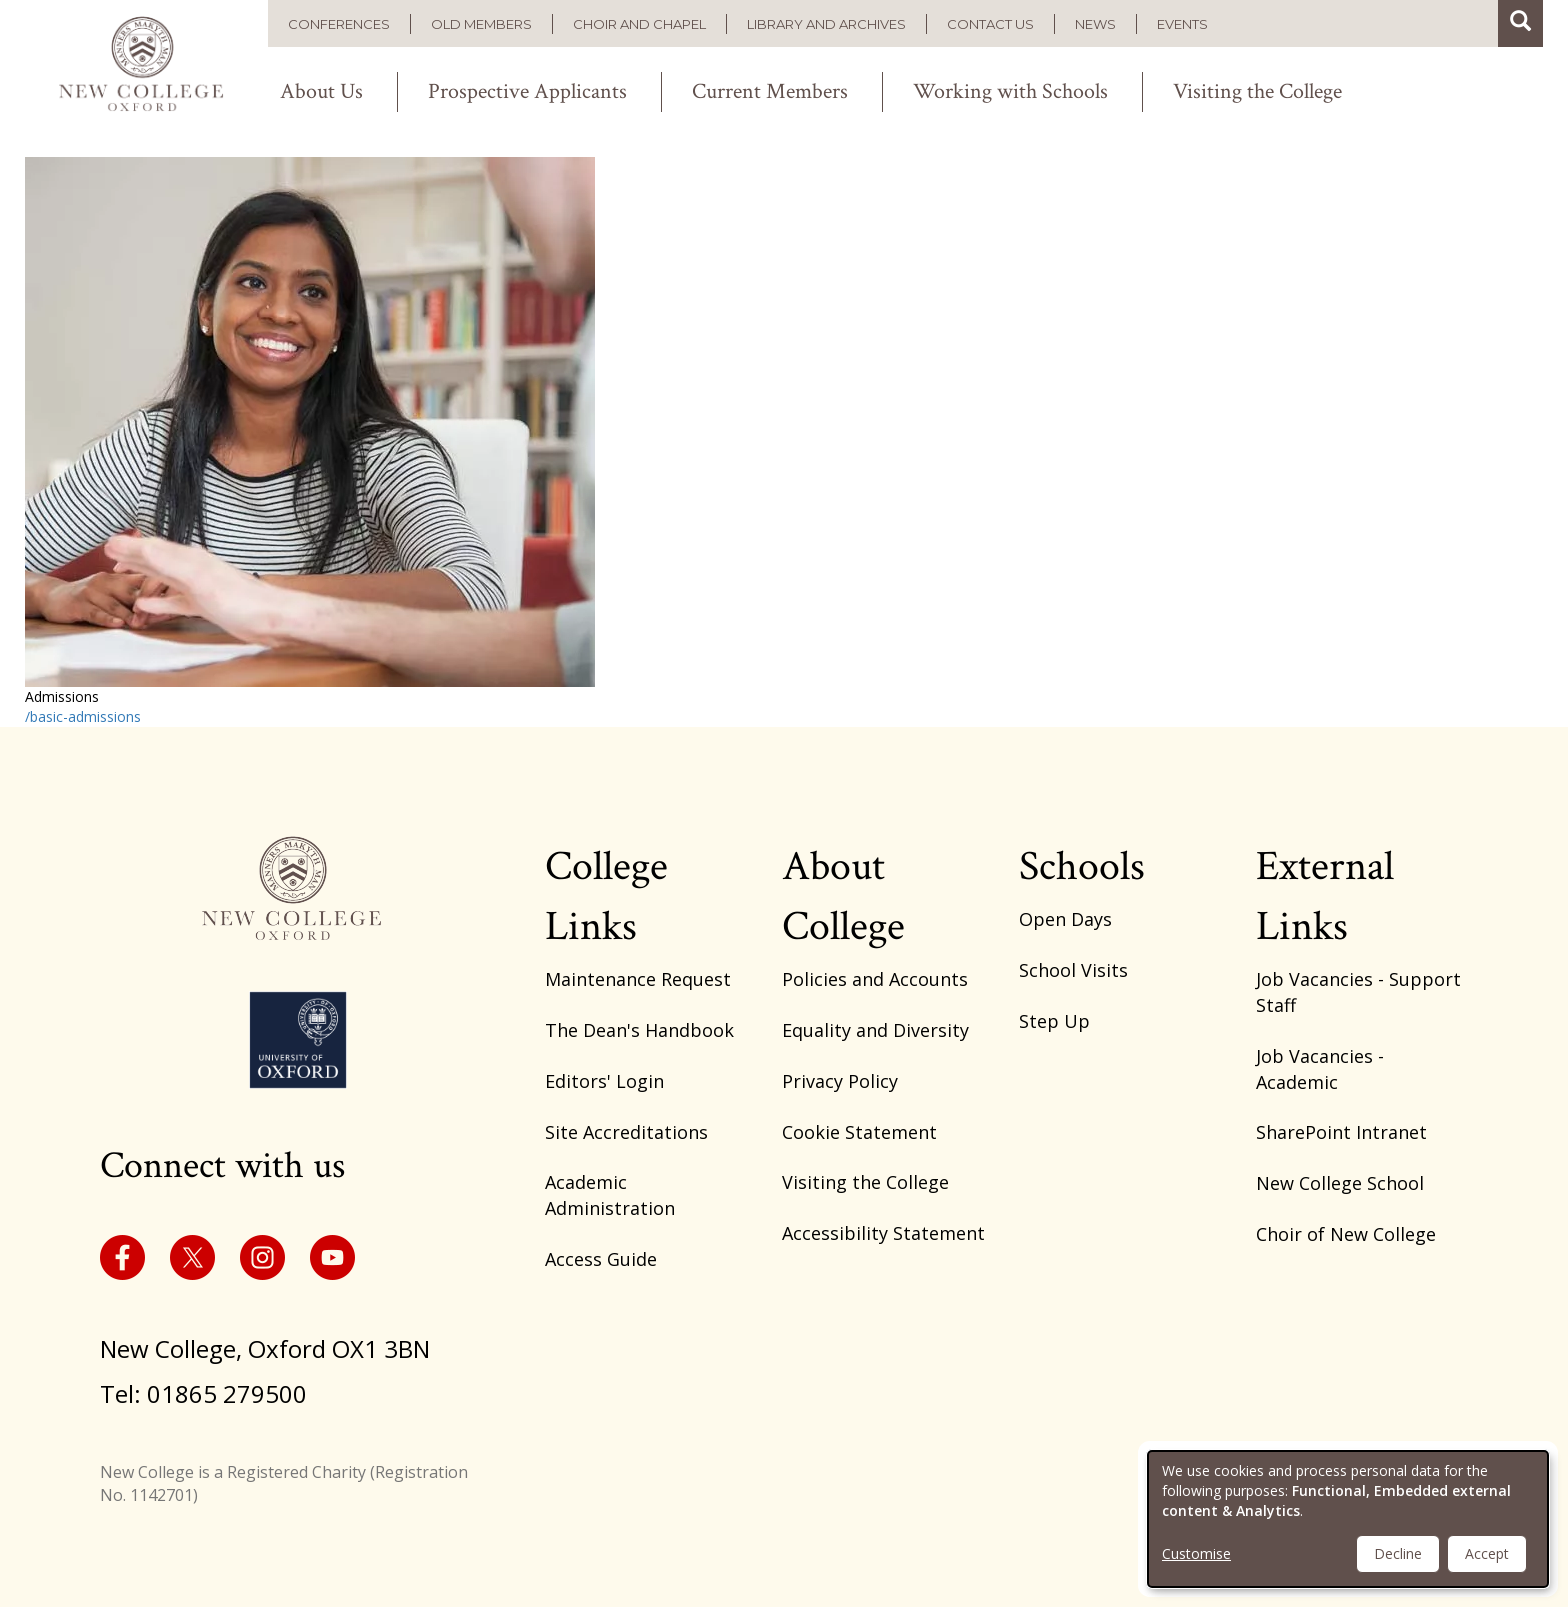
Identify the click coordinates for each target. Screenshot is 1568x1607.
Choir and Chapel (639, 24)
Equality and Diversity (875, 1030)
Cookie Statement (859, 1132)
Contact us (990, 24)
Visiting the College (1257, 92)
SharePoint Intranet (1341, 1132)
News (1095, 24)
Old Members (481, 24)
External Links (1325, 896)
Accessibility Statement (883, 1233)
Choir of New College (1346, 1234)
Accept (1487, 1553)
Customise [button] (1196, 1553)
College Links (606, 896)
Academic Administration (610, 1195)
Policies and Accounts (875, 979)
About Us (321, 92)
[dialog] (1348, 1519)
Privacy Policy (840, 1081)
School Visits (1073, 970)
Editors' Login (604, 1081)
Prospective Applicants (527, 92)
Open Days (1065, 919)
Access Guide (601, 1259)
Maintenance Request (638, 979)
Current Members (770, 92)
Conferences (339, 24)
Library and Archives (826, 24)
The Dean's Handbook (639, 1030)
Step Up (1054, 1021)
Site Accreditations (626, 1132)
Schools (1082, 866)
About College (843, 896)
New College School (1340, 1183)
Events (1182, 24)
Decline (1398, 1553)
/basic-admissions (83, 716)
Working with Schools (1010, 92)
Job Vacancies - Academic (1320, 1069)
